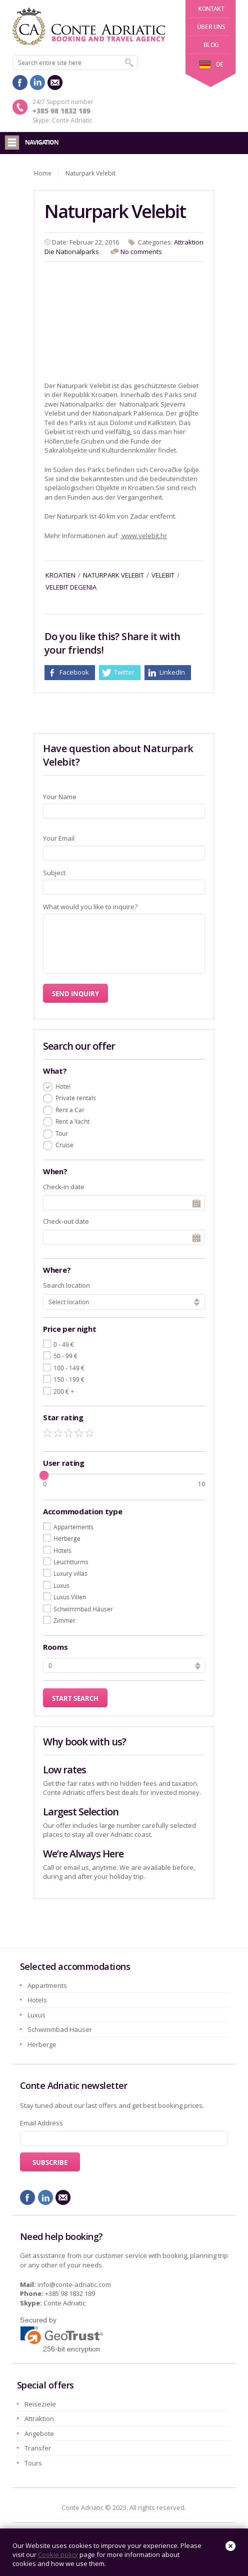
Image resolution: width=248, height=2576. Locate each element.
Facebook (74, 672)
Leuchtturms (71, 1562)
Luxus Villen (70, 1597)
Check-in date (63, 1186)
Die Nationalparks (71, 251)
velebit (163, 575)
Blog (211, 45)
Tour (62, 1133)
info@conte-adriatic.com (74, 2284)
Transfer (37, 2447)
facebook (20, 82)
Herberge (67, 1538)
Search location (66, 1285)
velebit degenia (71, 587)
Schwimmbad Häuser (83, 1609)
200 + (64, 1391)
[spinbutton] (124, 1665)
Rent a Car (70, 1110)
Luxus (62, 1585)
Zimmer (65, 1620)
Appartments (47, 1985)
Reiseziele (40, 2403)
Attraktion (189, 242)
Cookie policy (58, 2554)
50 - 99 (66, 1356)
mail (55, 82)
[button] (197, 1664)
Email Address (41, 2122)
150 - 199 (69, 1379)
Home (43, 173)
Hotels (63, 1550)
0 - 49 (64, 1344)
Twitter (124, 672)
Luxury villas (71, 1573)
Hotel (63, 1086)
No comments (141, 251)
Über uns (211, 27)
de (211, 64)
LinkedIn (172, 672)
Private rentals (76, 1098)
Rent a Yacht (73, 1121)
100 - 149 (69, 1368)
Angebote (39, 2433)
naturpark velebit (113, 575)
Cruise (65, 1145)
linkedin (37, 82)
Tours (33, 2462)
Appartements (74, 1527)
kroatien (61, 575)
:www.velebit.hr (143, 535)
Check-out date (66, 1221)
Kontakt (211, 9)
